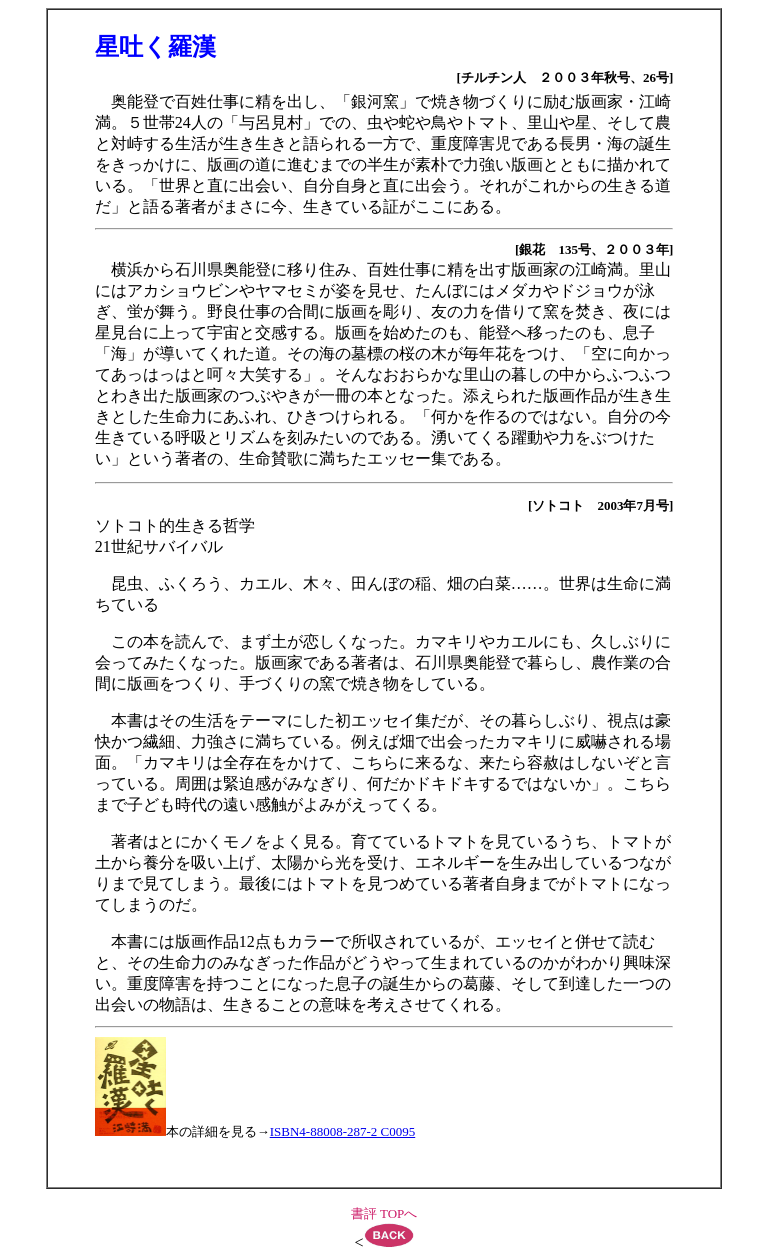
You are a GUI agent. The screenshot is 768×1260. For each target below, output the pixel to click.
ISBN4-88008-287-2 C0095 (343, 1131)
